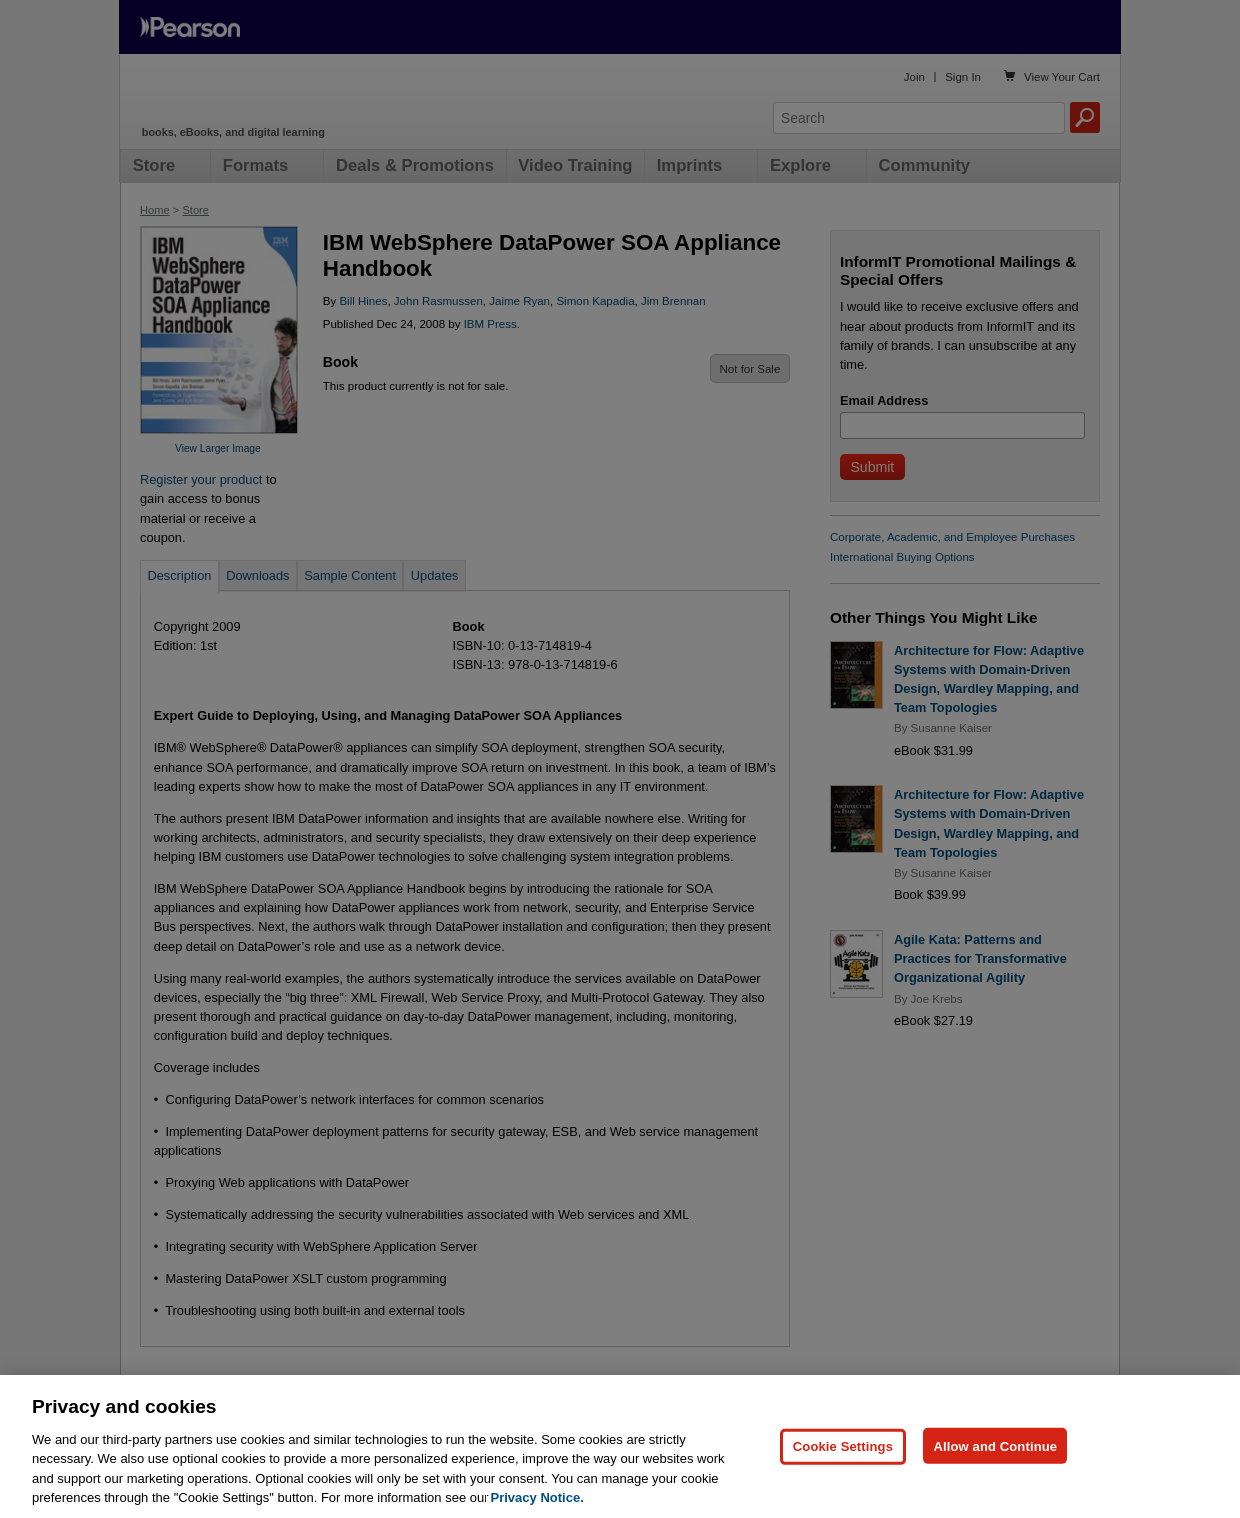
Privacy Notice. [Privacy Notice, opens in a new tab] (537, 1497)
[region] (620, 1446)
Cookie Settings (843, 1445)
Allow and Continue (995, 1445)
